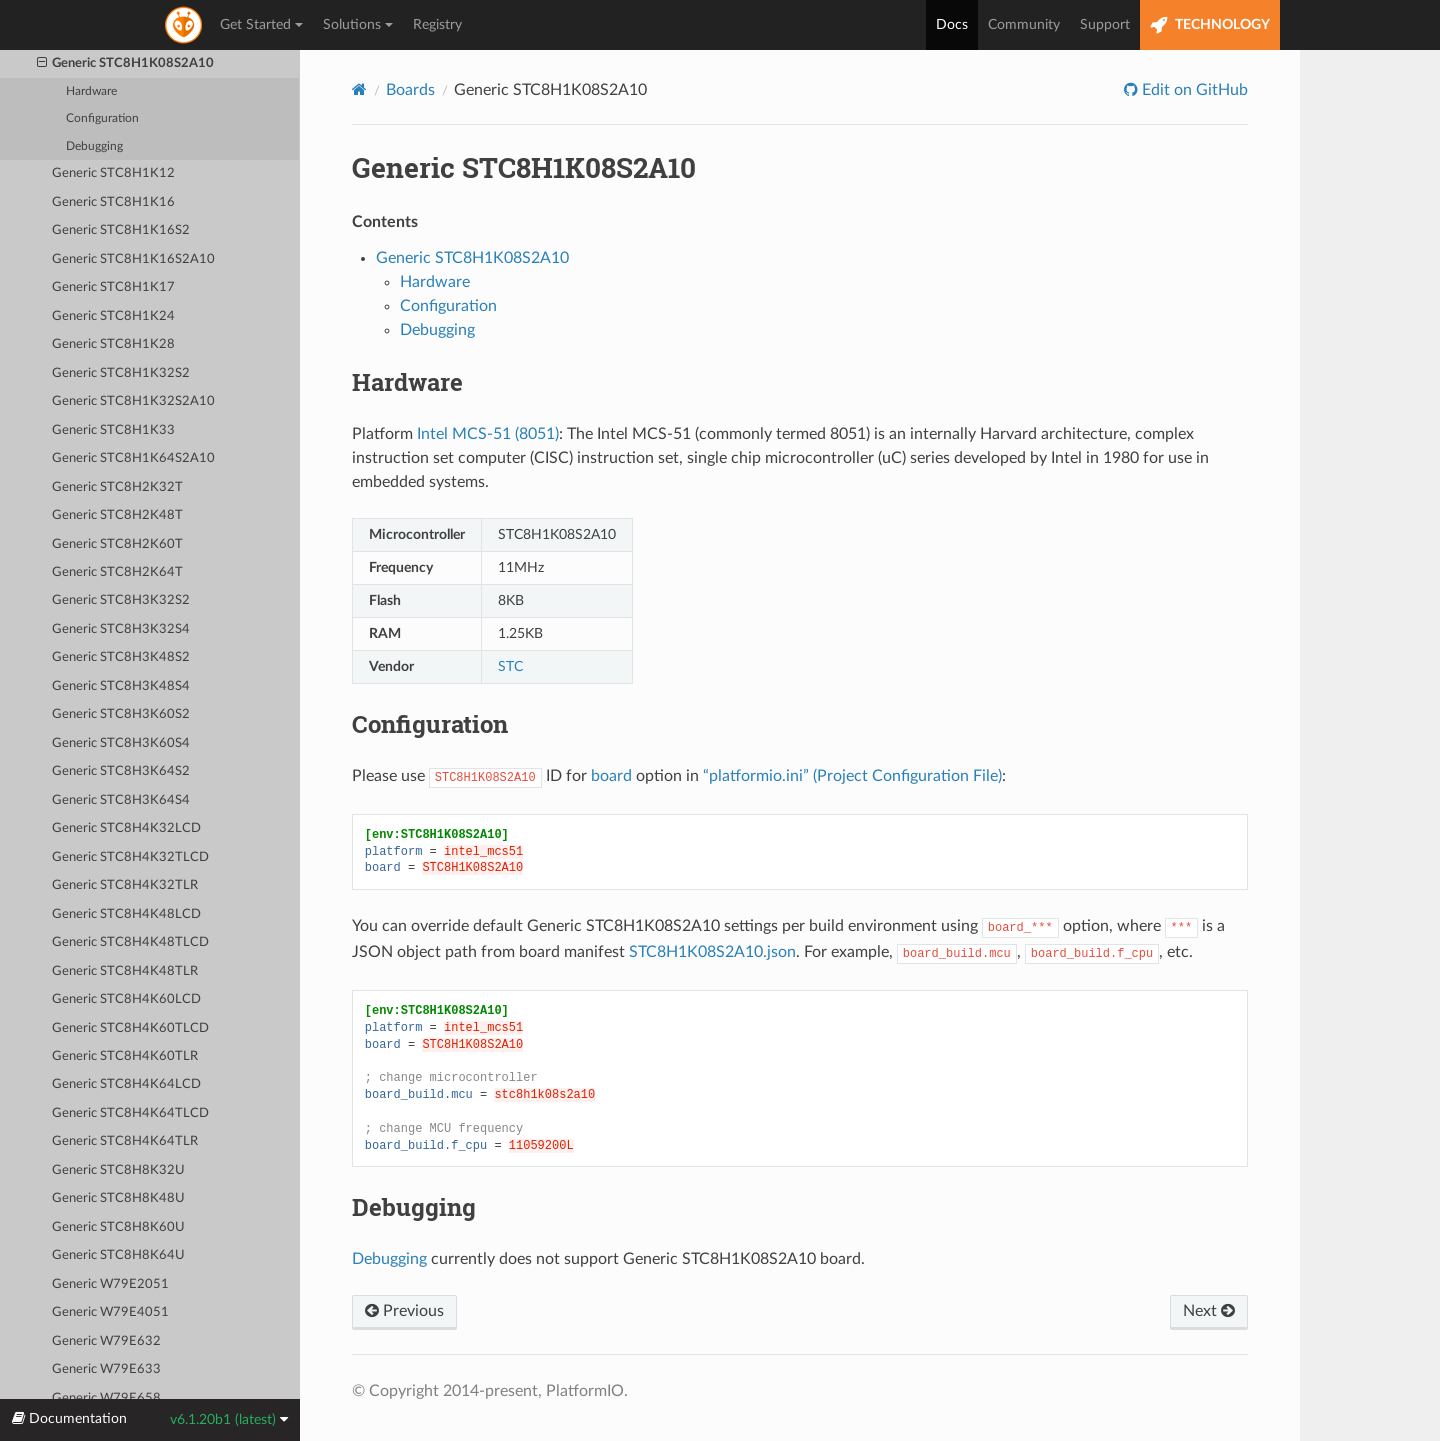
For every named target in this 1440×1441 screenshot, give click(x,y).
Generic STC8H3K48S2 (121, 657)
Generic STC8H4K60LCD (126, 999)
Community (1024, 25)
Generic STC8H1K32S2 (121, 373)
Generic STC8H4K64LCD (126, 1084)
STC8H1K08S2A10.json (712, 952)
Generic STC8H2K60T (117, 544)
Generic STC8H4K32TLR (125, 885)
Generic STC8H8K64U (118, 1255)
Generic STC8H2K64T (117, 572)
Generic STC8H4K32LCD (126, 828)
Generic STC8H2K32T (117, 487)
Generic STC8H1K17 (113, 287)
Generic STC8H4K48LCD (126, 914)
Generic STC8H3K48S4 (121, 686)
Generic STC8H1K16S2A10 (133, 259)
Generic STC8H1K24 (113, 316)
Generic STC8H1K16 (113, 202)
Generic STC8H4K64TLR (125, 1141)
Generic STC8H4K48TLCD (130, 942)
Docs (952, 25)
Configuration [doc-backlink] (430, 724)
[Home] (359, 89)
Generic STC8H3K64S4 (121, 800)
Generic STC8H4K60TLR (125, 1056)
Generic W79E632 (106, 1341)
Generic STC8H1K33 (113, 430)
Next (1209, 1311)
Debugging (94, 146)
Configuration (102, 118)
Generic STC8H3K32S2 (121, 600)
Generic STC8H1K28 (113, 344)
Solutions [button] (358, 25)
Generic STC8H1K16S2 (121, 230)
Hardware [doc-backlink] (407, 382)
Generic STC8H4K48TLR (125, 971)
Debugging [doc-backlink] (414, 1207)
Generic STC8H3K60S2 (121, 714)
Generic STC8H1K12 (113, 173)
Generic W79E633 (106, 1369)
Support (1105, 25)
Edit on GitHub (1193, 90)
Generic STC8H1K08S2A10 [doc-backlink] (524, 167)
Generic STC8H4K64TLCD (130, 1113)
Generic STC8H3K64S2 (121, 771)
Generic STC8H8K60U (118, 1227)
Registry (437, 25)
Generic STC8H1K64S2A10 (133, 458)
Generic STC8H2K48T (117, 515)
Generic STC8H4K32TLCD (130, 857)
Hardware (91, 91)
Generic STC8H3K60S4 (121, 743)
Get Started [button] (261, 25)
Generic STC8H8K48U (118, 1198)
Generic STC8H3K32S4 (121, 629)
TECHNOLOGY (1210, 25)
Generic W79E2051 (110, 1284)
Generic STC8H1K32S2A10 (133, 401)
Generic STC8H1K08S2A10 (126, 64)
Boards (410, 90)
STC (510, 666)
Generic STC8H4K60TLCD (130, 1028)
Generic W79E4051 (110, 1312)
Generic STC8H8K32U (118, 1170)
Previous (404, 1311)
